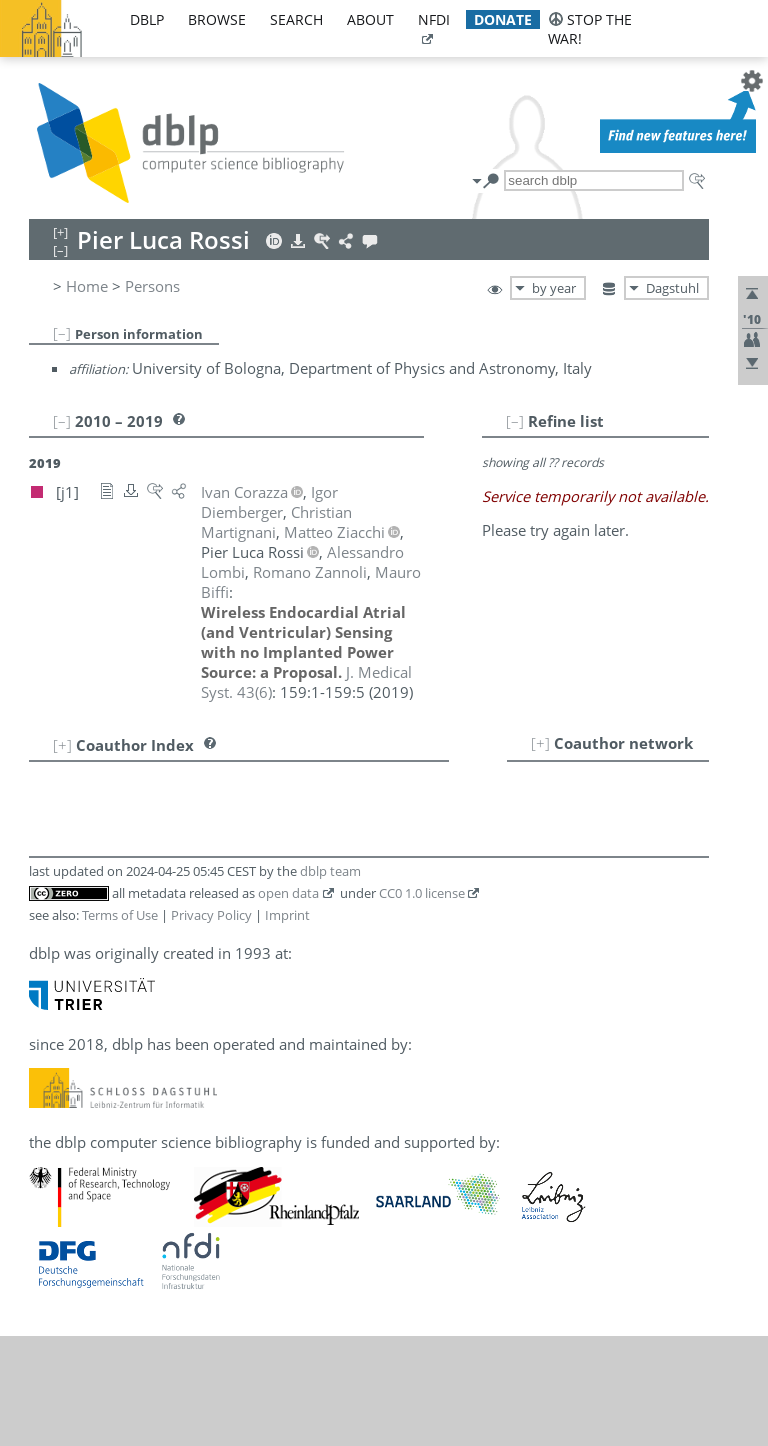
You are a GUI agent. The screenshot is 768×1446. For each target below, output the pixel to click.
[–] (62, 333)
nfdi (434, 19)
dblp (147, 19)
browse (217, 19)
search (296, 19)
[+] (540, 743)
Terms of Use (120, 915)
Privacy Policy (211, 915)
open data (288, 893)
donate (503, 19)
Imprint (287, 915)
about (370, 19)
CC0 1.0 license (422, 893)
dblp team (330, 871)
